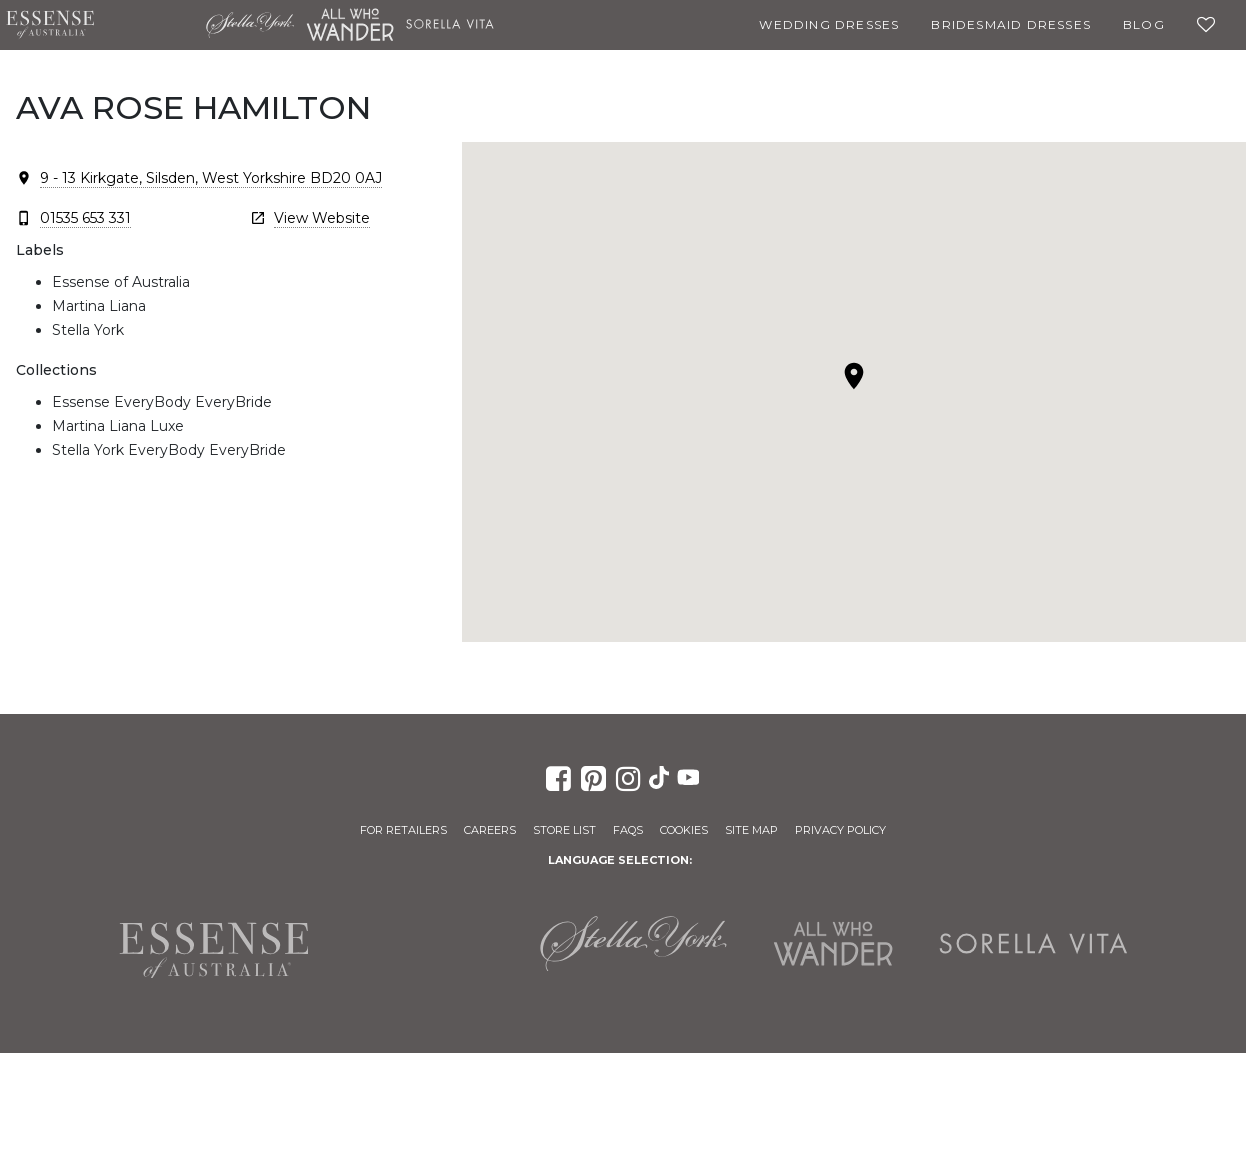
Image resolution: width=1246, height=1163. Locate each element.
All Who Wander (350, 25)
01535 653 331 (85, 218)
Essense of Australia (50, 25)
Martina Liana (150, 25)
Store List (564, 830)
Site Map (751, 830)
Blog (1144, 24)
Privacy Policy (840, 830)
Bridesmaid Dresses (1011, 24)
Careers (490, 830)
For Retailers (403, 830)
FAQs (628, 830)
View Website (322, 218)
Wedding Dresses (829, 24)
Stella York (250, 25)
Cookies (684, 830)
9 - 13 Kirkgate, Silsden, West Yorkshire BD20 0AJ (211, 178)
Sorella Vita (450, 25)
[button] (854, 376)
